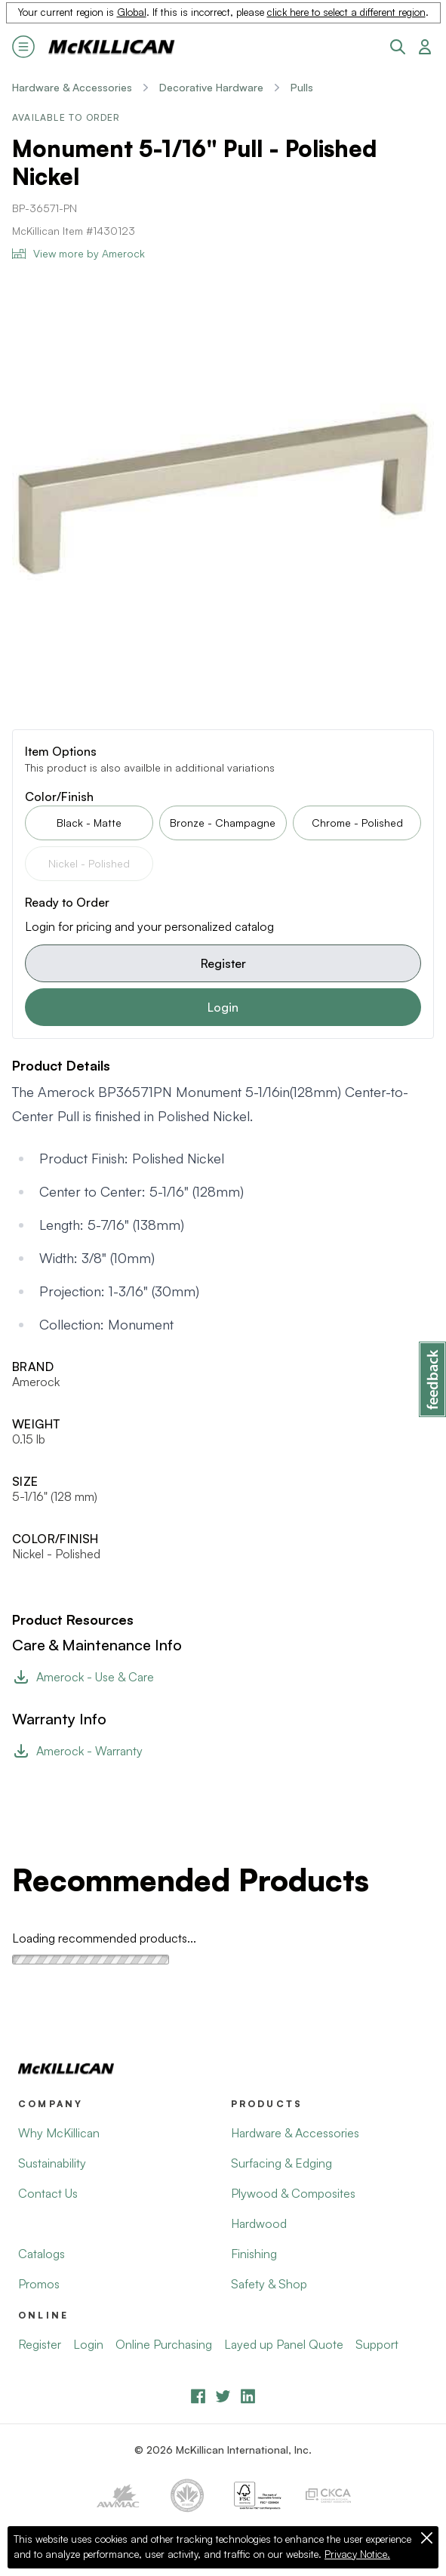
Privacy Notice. (357, 2554)
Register (223, 963)
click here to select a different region (346, 12)
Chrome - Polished (357, 822)
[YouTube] (223, 2395)
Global (131, 12)
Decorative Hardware (211, 87)
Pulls (302, 87)
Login (223, 1007)
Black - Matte (89, 822)
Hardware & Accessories (72, 87)
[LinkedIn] (247, 2395)
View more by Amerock (78, 253)
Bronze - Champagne (222, 822)
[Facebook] (198, 2395)
